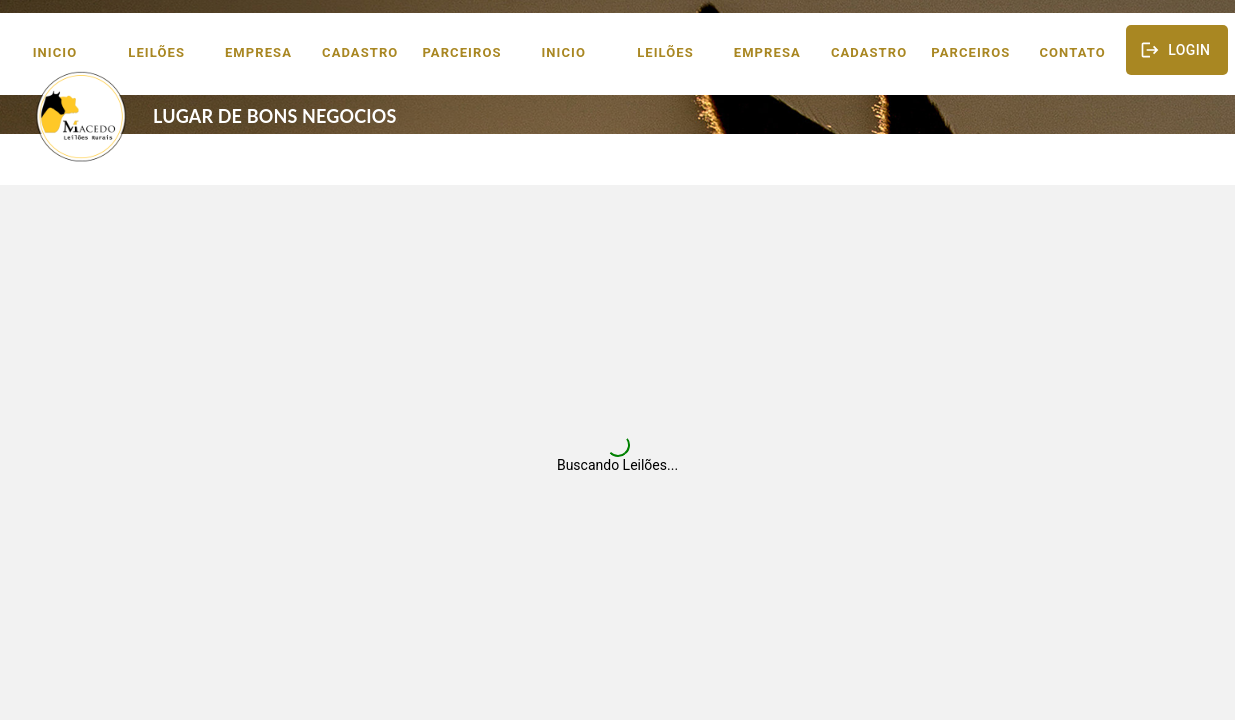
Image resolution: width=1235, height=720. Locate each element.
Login (1177, 50)
